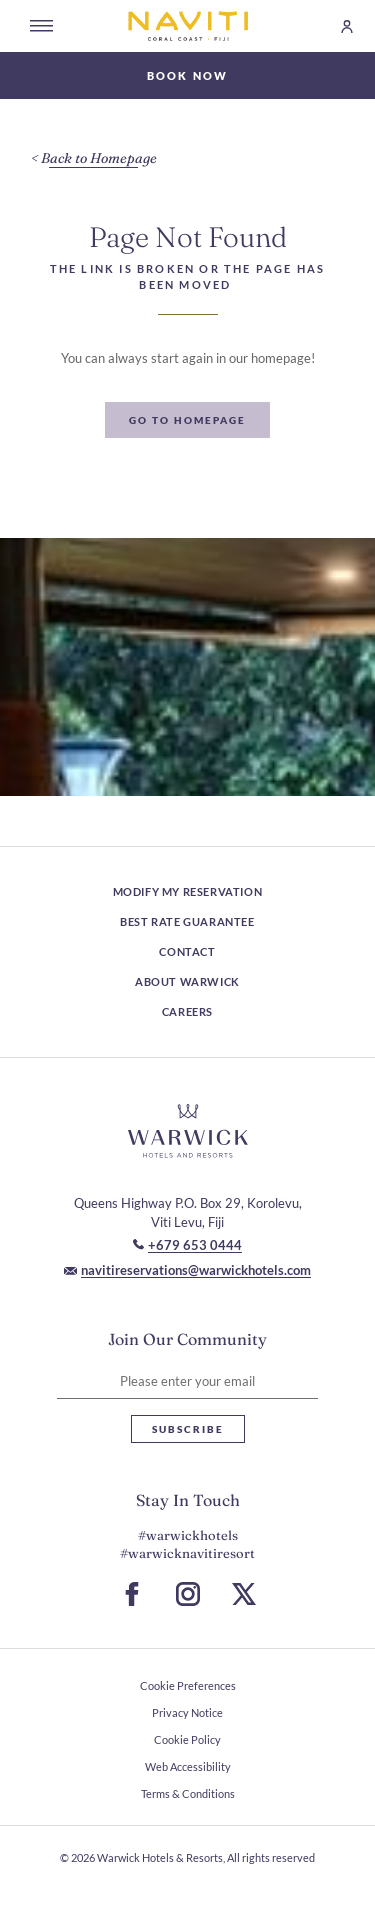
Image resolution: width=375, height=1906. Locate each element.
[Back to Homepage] (94, 159)
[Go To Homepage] (187, 420)
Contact (187, 951)
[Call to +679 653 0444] (187, 1245)
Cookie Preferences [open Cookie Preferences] (188, 1685)
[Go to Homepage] (188, 26)
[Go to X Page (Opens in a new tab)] (244, 1594)
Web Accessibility (188, 1766)
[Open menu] (41, 26)
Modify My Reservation (188, 891)
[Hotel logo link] (188, 1131)
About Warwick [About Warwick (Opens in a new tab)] (187, 981)
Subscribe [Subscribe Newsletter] (188, 1429)
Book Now (188, 75)
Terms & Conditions (188, 1793)
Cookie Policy (187, 1739)
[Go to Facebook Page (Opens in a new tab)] (132, 1594)
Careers (187, 1011)
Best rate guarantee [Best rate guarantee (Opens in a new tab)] (187, 921)
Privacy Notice (187, 1712)
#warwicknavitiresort (187, 1553)
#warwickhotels (188, 1535)
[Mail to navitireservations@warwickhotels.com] (187, 1270)
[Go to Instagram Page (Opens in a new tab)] (188, 1594)
